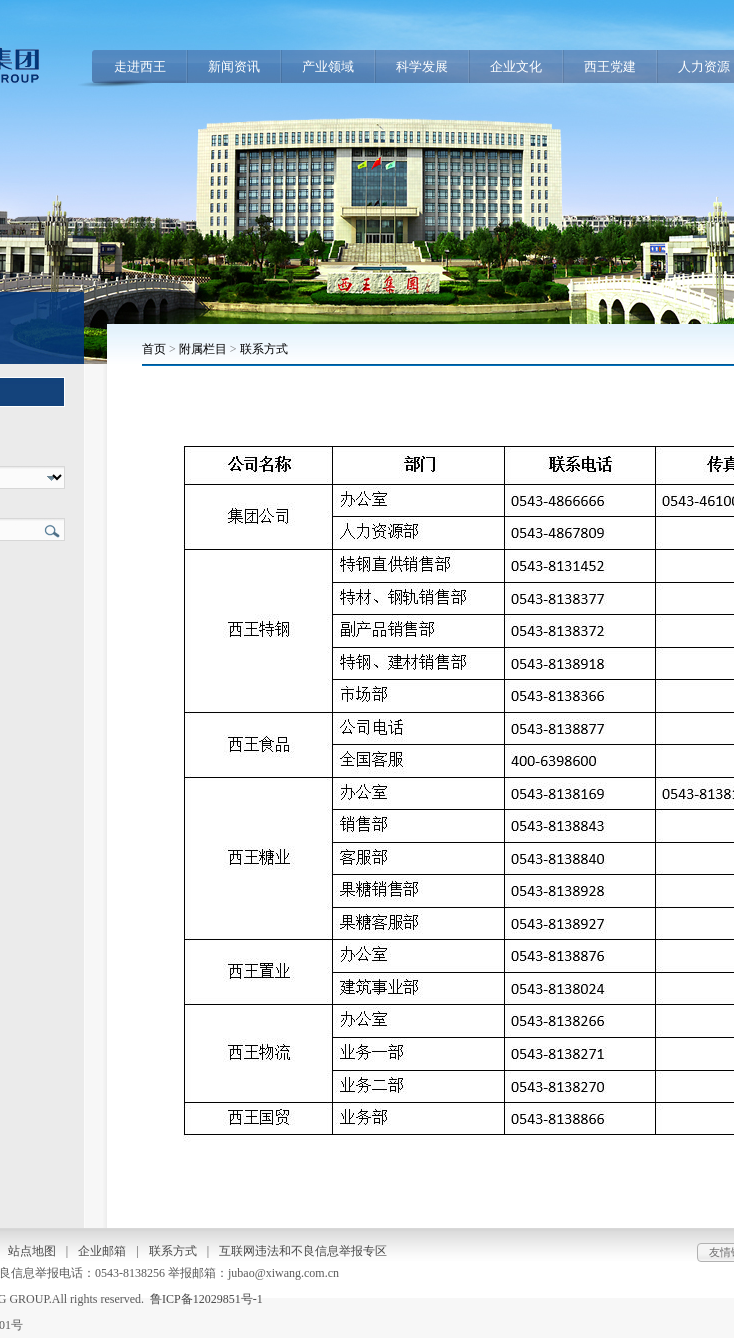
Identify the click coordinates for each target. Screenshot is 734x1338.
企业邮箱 (102, 1251)
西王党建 (610, 66)
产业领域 (328, 66)
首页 (154, 349)
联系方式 (264, 349)
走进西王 (140, 66)
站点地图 (32, 1251)
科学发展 (422, 66)
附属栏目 (203, 349)
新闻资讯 (234, 66)
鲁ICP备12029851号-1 (206, 1299)
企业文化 (516, 66)
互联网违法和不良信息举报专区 (303, 1251)
